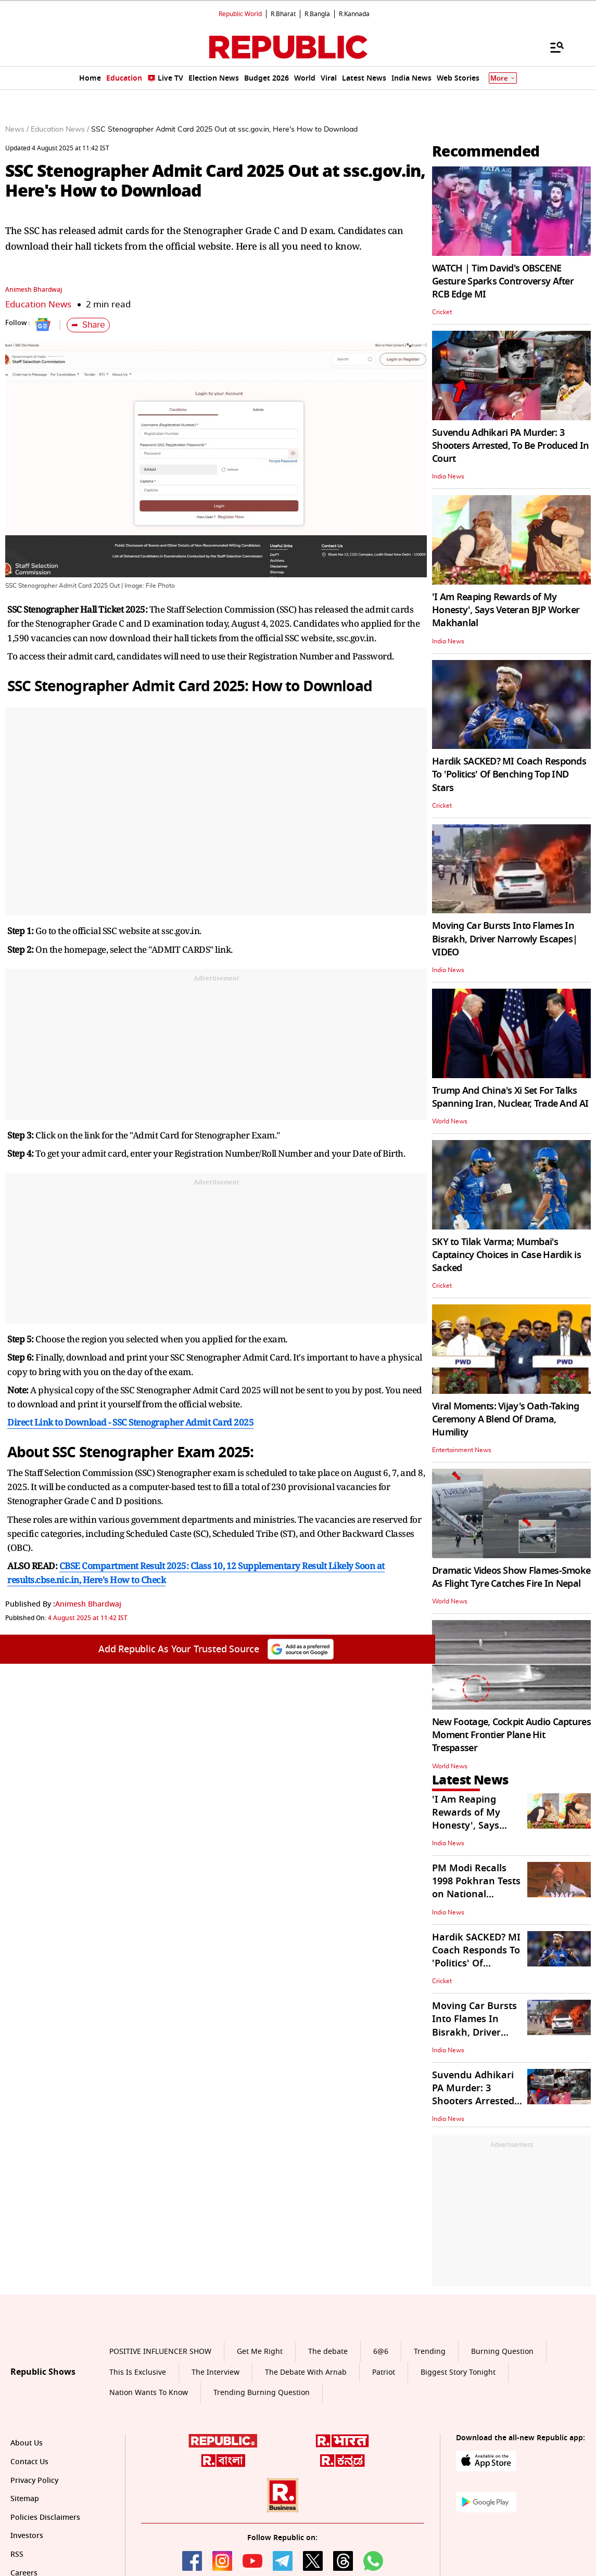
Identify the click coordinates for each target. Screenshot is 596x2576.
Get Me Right (260, 2351)
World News (449, 1121)
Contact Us (29, 2461)
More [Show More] (502, 78)
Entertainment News (461, 1450)
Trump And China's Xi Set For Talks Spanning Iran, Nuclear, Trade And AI (510, 1097)
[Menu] (552, 47)
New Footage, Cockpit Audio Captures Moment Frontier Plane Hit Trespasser (511, 1735)
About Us (26, 2443)
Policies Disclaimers (45, 2517)
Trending (430, 2351)
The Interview (215, 2372)
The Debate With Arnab (306, 2372)
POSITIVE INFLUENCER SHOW (160, 2351)
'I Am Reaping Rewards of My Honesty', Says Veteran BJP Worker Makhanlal (505, 610)
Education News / (60, 129)
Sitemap (24, 2498)
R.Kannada (354, 14)
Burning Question (502, 2351)
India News (448, 476)
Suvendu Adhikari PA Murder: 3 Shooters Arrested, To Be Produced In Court (510, 445)
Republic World (240, 14)
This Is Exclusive (137, 2372)
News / (17, 129)
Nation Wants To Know (148, 2392)
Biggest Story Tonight (458, 2372)
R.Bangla (317, 14)
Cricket (442, 312)
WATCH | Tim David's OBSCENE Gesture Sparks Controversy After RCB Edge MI (503, 281)
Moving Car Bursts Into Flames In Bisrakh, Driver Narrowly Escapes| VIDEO (504, 939)
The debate (328, 2351)
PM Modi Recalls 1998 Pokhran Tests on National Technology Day (476, 1887)
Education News (38, 304)
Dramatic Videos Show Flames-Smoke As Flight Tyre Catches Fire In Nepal (511, 1577)
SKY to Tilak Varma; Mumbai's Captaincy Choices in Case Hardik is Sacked (506, 1255)
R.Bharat (283, 14)
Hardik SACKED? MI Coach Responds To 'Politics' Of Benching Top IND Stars (509, 774)
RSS (16, 2554)
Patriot (383, 2372)
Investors (26, 2535)
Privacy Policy (34, 2480)
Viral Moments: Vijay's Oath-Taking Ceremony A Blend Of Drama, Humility (505, 1419)
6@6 (380, 2351)
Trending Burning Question (261, 2392)
